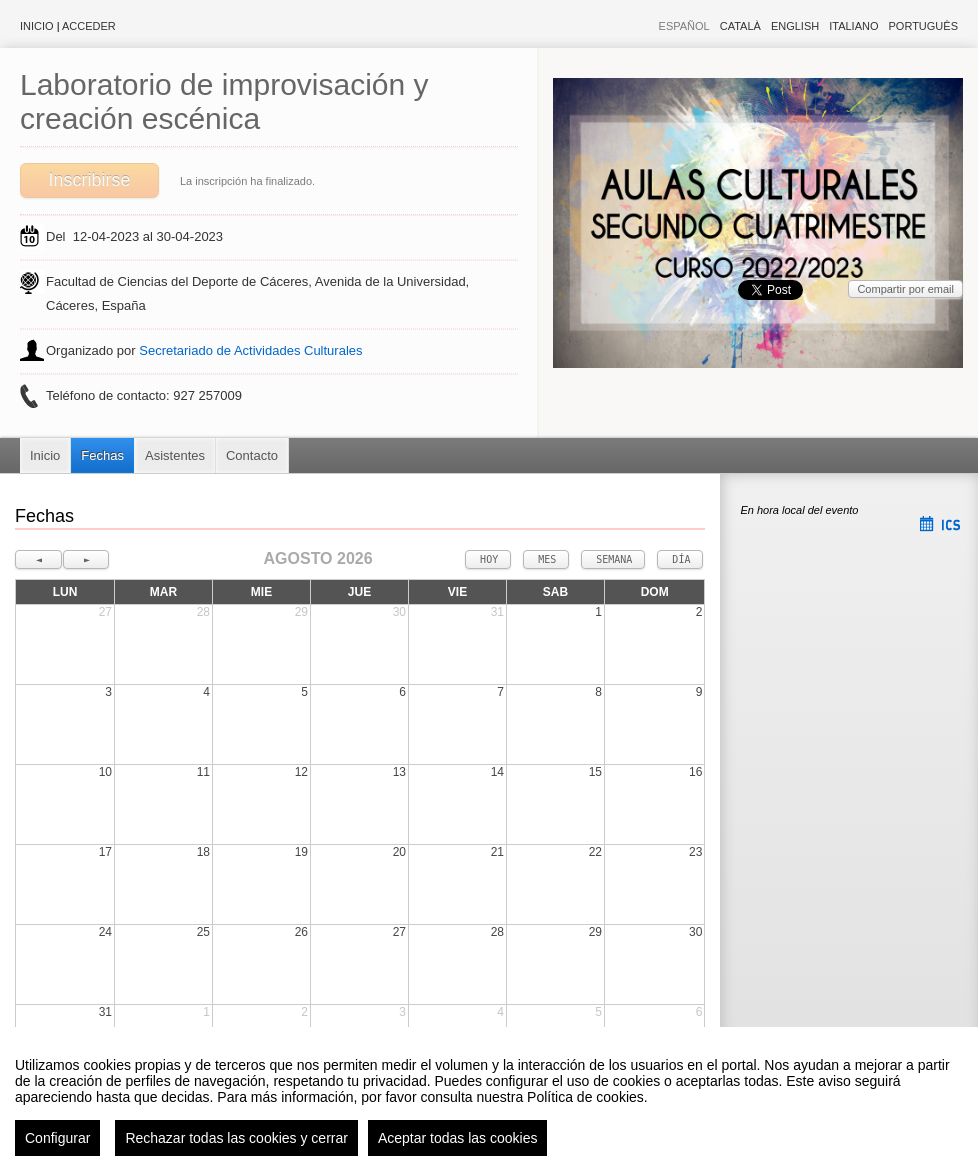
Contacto (252, 455)
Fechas (102, 455)
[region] (489, 1099)
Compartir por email (905, 289)
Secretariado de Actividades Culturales (250, 350)
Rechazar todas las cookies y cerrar (236, 1138)
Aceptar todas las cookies (458, 1138)
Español (684, 26)
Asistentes (175, 455)
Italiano (853, 26)
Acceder (89, 26)
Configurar (57, 1138)
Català (740, 26)
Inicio (37, 26)
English (795, 26)
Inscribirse (89, 180)
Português (923, 26)
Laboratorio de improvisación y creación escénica (224, 101)
